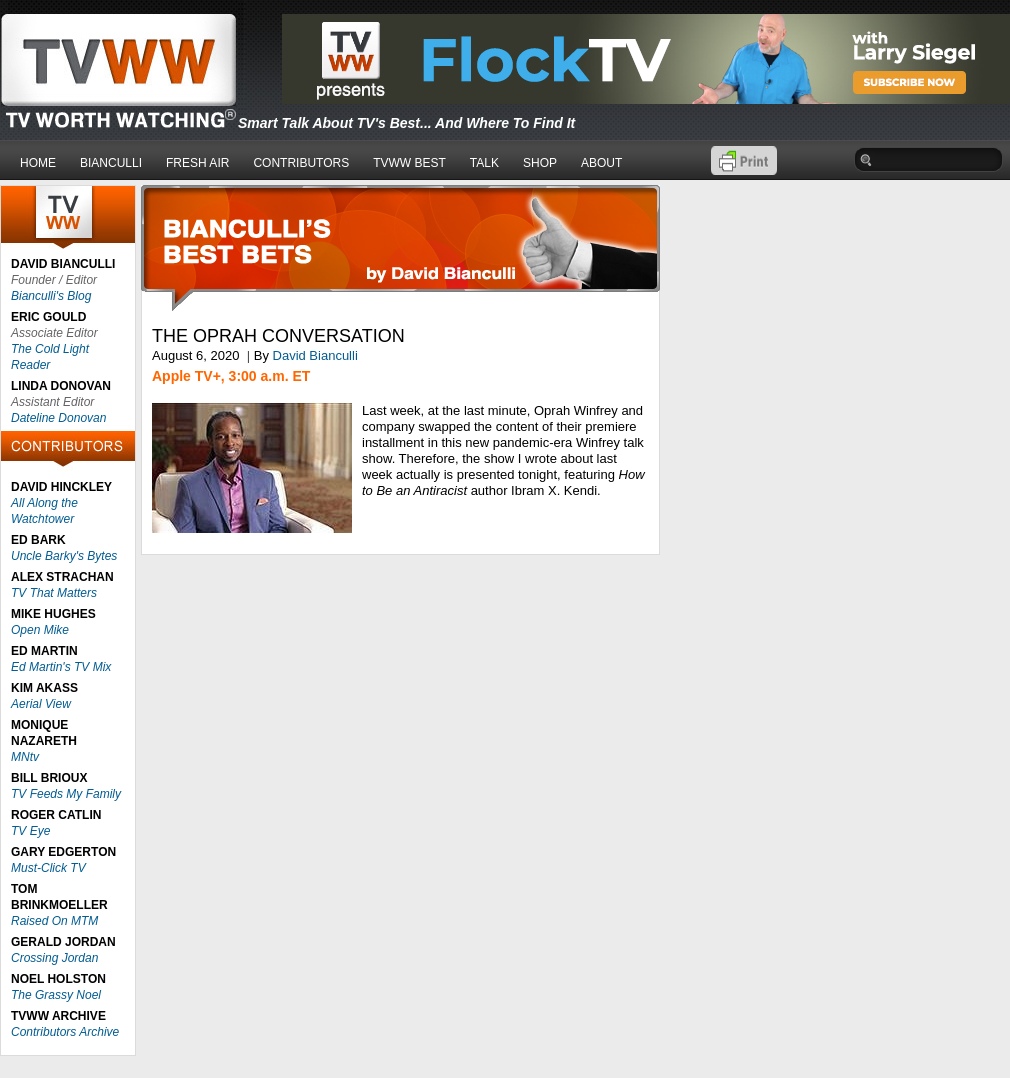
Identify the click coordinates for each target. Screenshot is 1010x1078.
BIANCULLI (111, 163)
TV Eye (30, 831)
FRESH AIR (197, 163)
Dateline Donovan (58, 418)
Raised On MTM (54, 921)
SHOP (540, 163)
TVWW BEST (409, 163)
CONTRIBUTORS (301, 163)
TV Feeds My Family (66, 794)
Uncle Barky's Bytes (64, 556)
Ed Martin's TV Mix (61, 667)
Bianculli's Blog (51, 296)
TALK (484, 163)
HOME (38, 163)
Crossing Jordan (54, 958)
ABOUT (601, 163)
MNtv (25, 757)
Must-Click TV (48, 868)
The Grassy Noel (56, 995)
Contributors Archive (65, 1032)
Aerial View (41, 704)
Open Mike (40, 630)
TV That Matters (54, 593)
